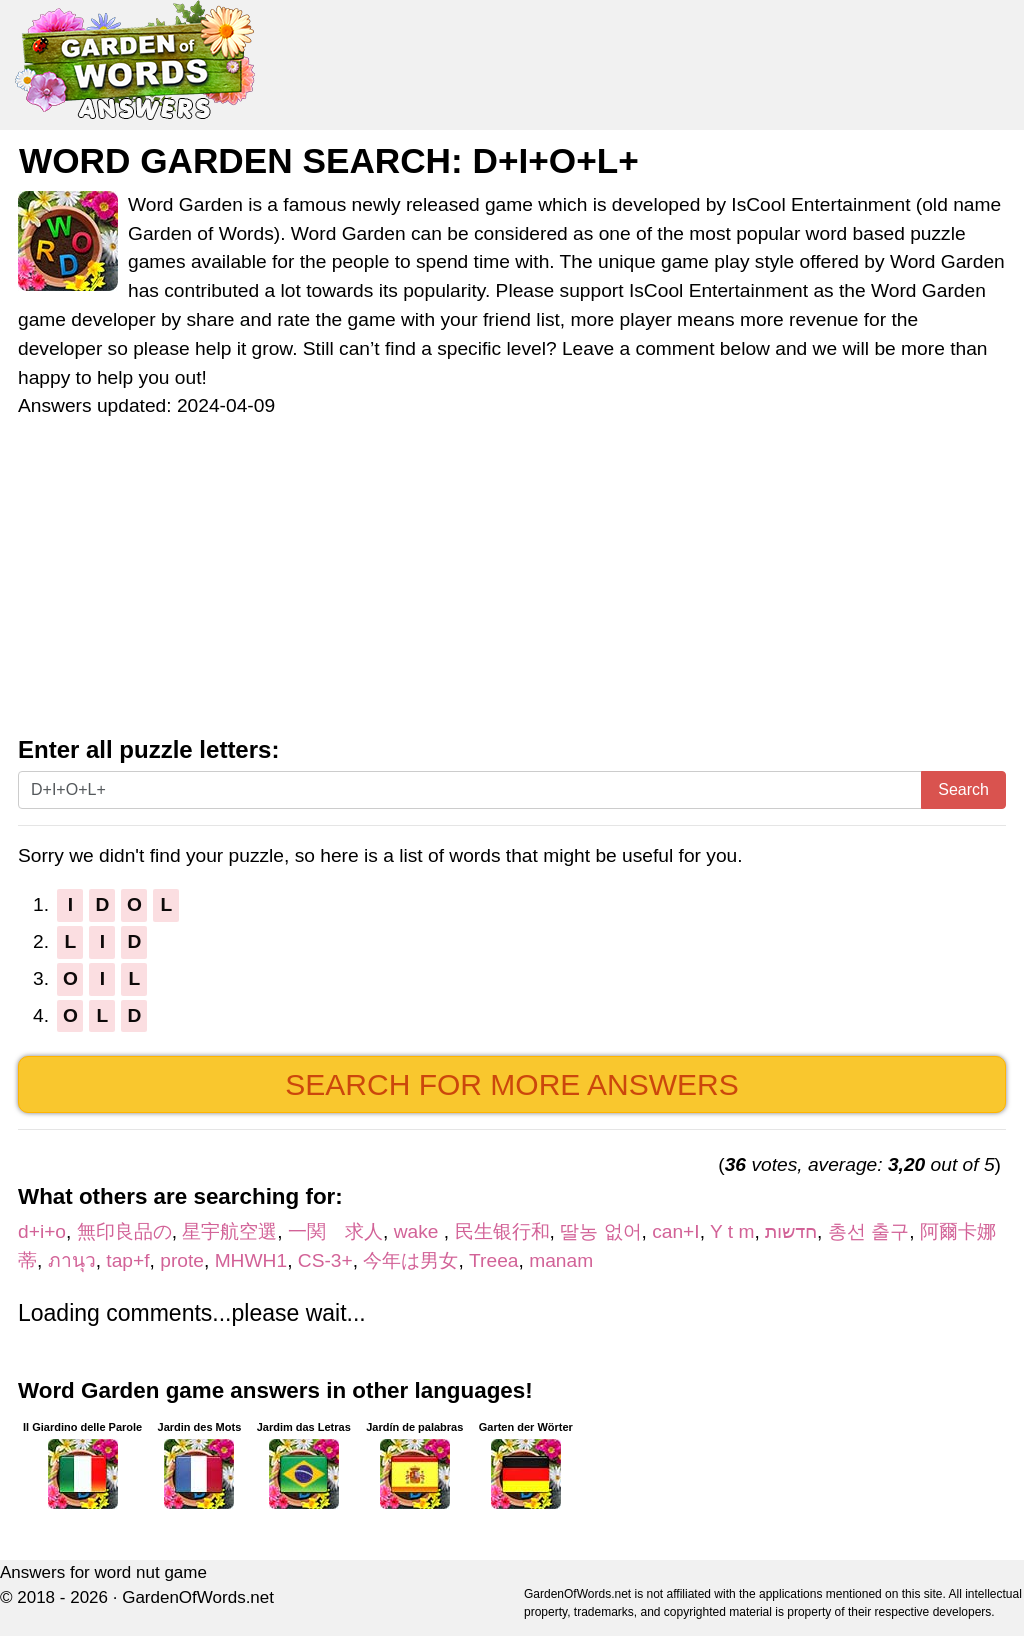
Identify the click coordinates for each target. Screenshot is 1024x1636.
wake (419, 1231)
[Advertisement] (512, 587)
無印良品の (124, 1231)
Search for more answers (511, 1084)
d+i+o (42, 1231)
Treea (493, 1260)
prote (182, 1260)
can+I (675, 1231)
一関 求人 (335, 1231)
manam (561, 1260)
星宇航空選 (229, 1231)
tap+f (127, 1260)
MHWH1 (251, 1260)
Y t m (732, 1231)
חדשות (791, 1231)
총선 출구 (868, 1231)
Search (963, 789)
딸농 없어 (600, 1231)
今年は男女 (410, 1260)
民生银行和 (502, 1231)
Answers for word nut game (103, 1572)
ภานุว (72, 1260)
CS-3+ (325, 1260)
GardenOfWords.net (198, 1597)
